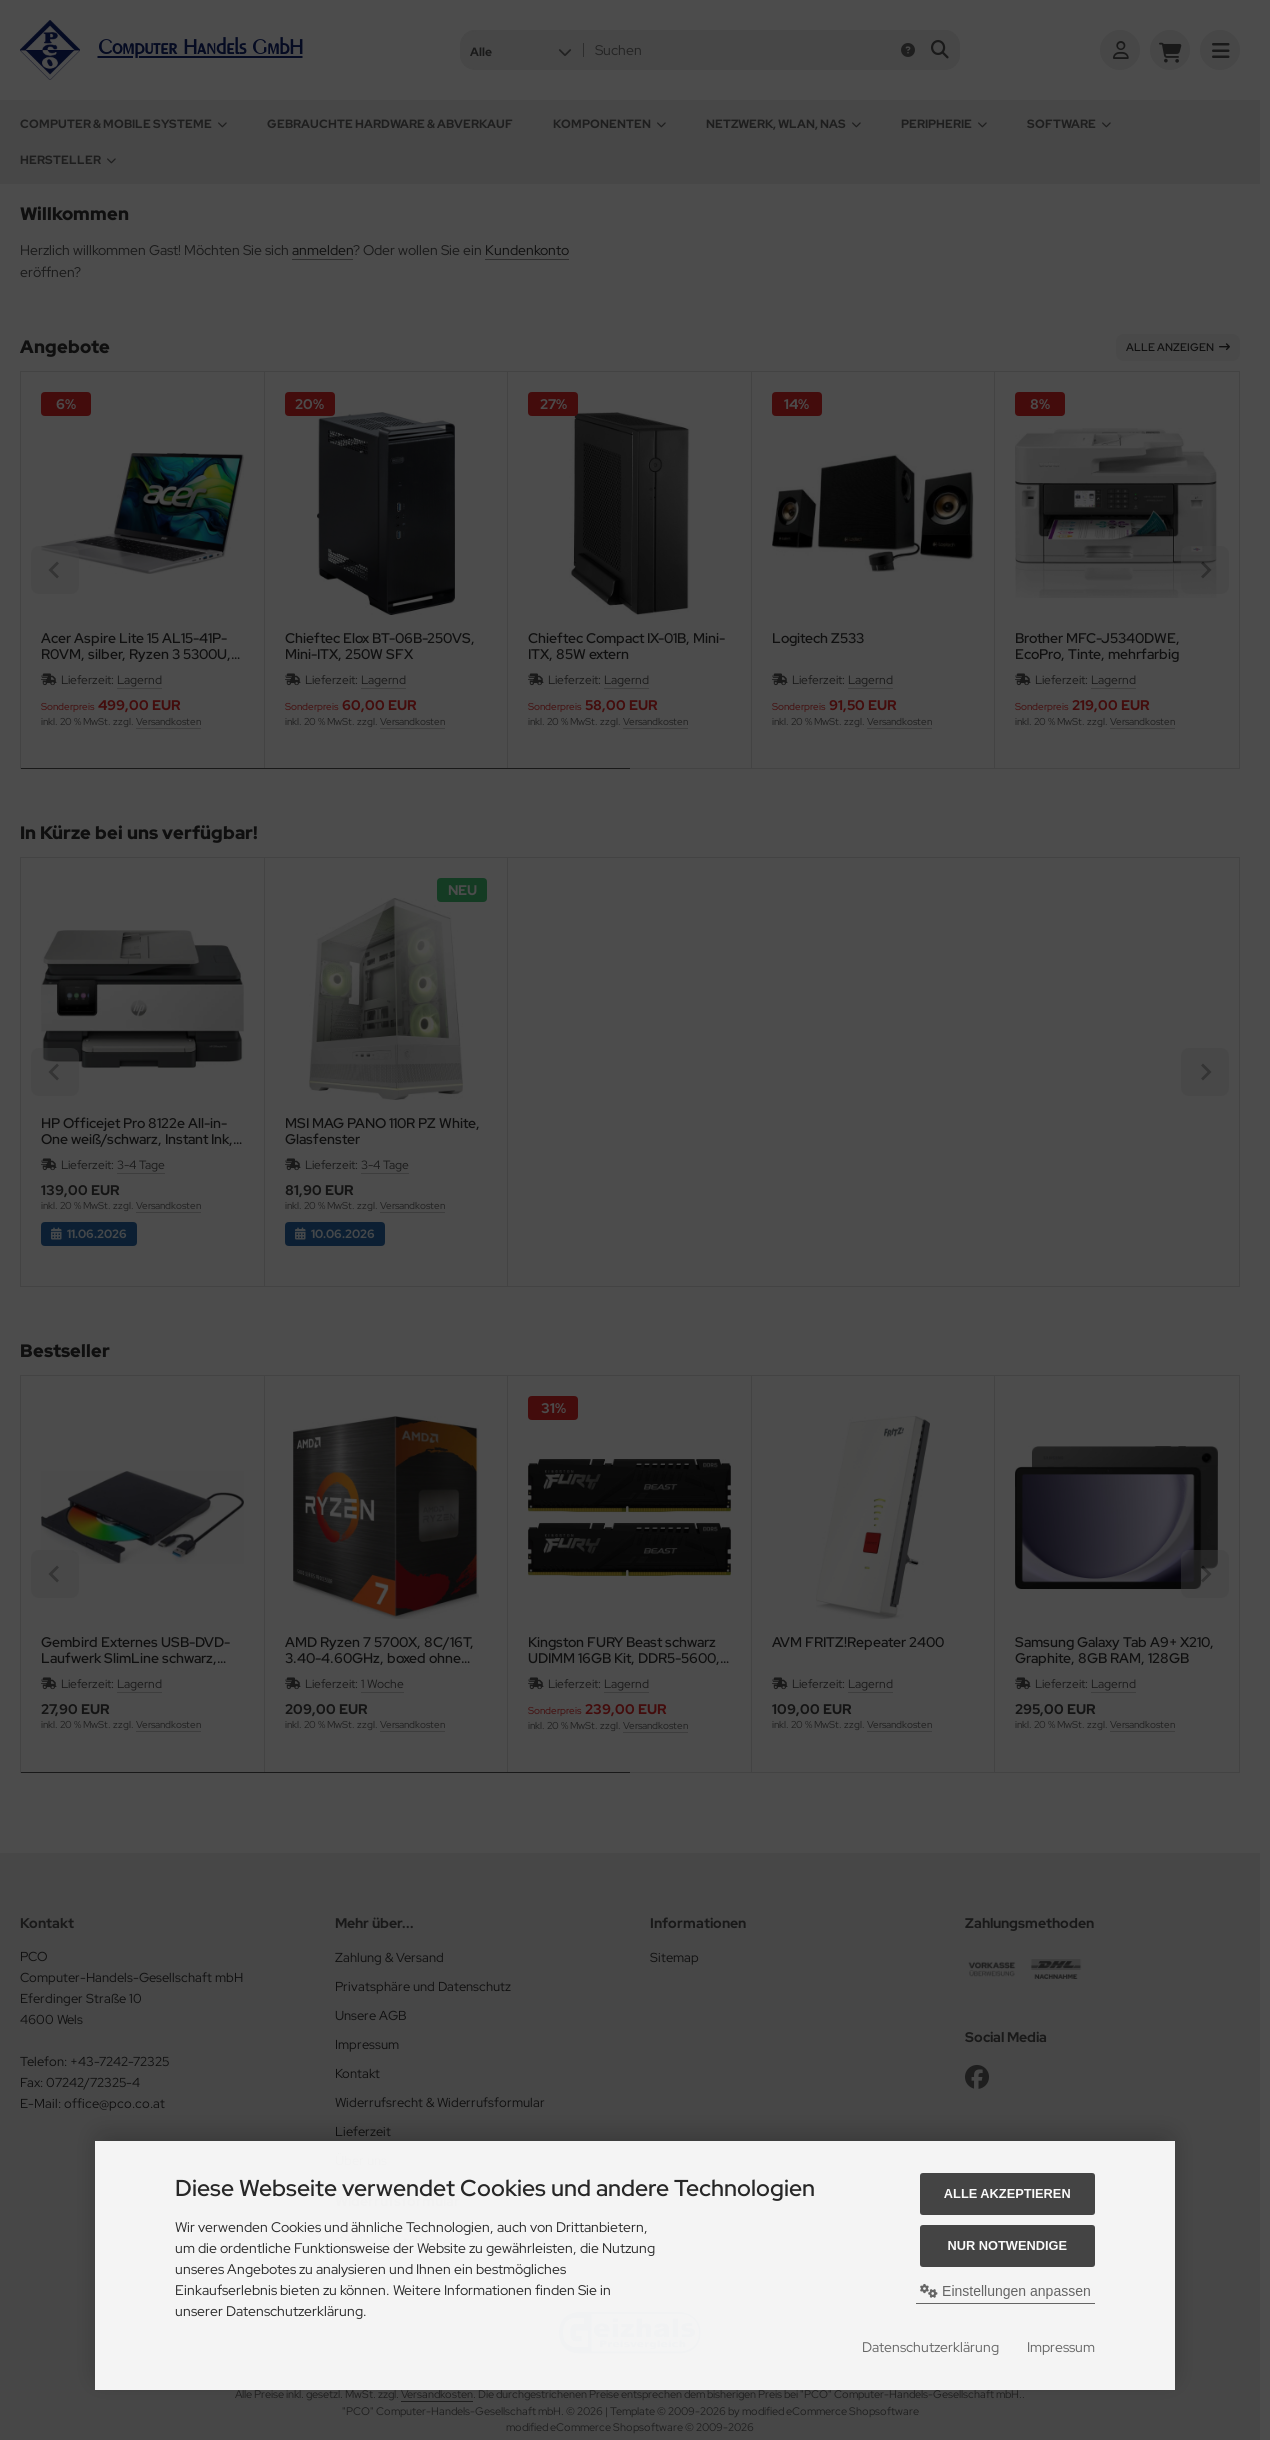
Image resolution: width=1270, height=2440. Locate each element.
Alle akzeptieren (1007, 2193)
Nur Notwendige (1007, 2245)
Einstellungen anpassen (1005, 2291)
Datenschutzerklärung (930, 2347)
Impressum (1061, 2347)
